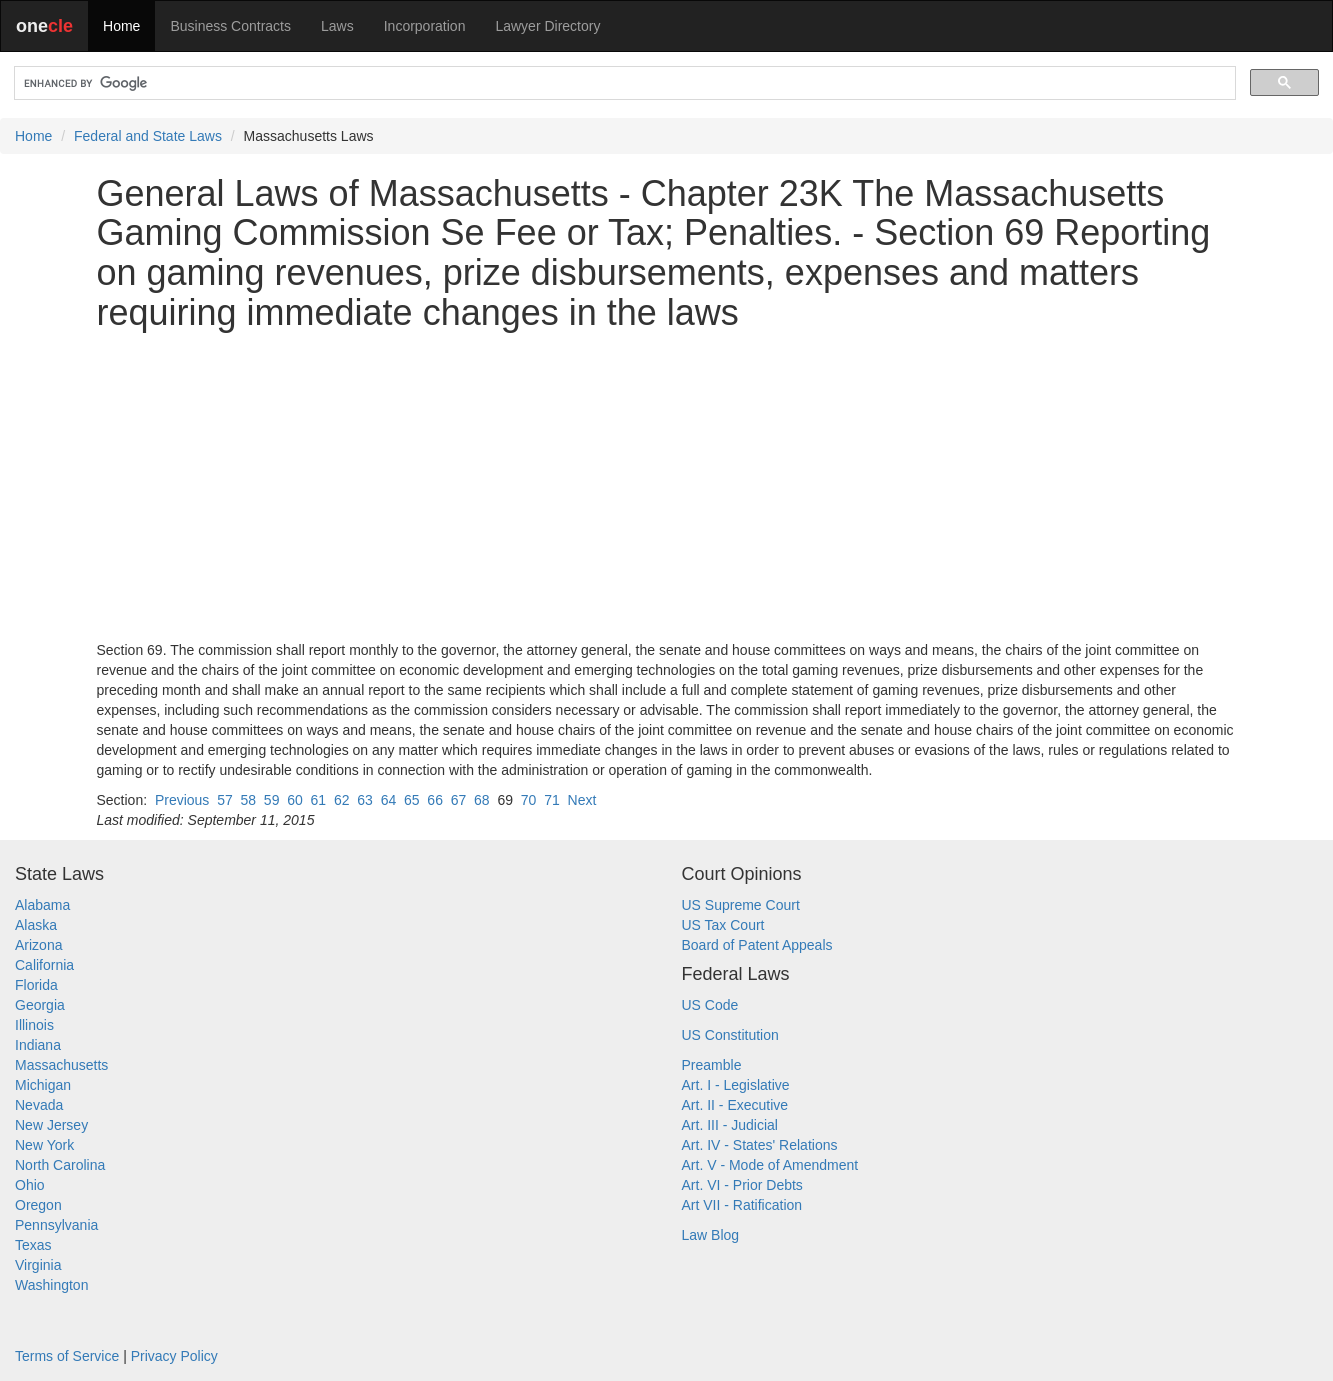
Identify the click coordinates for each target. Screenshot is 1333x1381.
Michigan (43, 1085)
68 (482, 800)
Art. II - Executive (735, 1105)
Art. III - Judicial (730, 1125)
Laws (337, 26)
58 (248, 800)
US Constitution (730, 1035)
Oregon (38, 1205)
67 (459, 800)
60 (295, 800)
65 (412, 800)
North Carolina (60, 1165)
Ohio (30, 1185)
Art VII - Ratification (742, 1205)
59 (272, 800)
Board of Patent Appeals (757, 945)
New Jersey (51, 1125)
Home (121, 26)
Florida (36, 985)
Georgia (40, 1005)
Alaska (36, 925)
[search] (623, 83)
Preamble (712, 1065)
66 (435, 800)
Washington (51, 1285)
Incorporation (425, 26)
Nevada (39, 1105)
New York (44, 1145)
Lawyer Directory (547, 26)
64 (389, 800)
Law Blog (711, 1235)
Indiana (38, 1045)
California (44, 965)
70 (529, 800)
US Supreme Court (741, 905)
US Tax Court (723, 925)
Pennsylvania (56, 1225)
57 (225, 800)
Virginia (38, 1265)
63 (365, 800)
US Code (710, 1005)
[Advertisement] (667, 486)
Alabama (42, 905)
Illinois (34, 1025)
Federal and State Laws (148, 136)
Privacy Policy (174, 1356)
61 (319, 800)
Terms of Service (67, 1356)
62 (342, 800)
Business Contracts (230, 26)
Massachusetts (61, 1065)
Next (582, 800)
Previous (182, 800)
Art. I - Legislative (736, 1085)
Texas (33, 1245)
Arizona (38, 945)
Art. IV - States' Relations (760, 1145)
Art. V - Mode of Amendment (770, 1165)
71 (552, 800)
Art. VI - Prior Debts (742, 1185)
